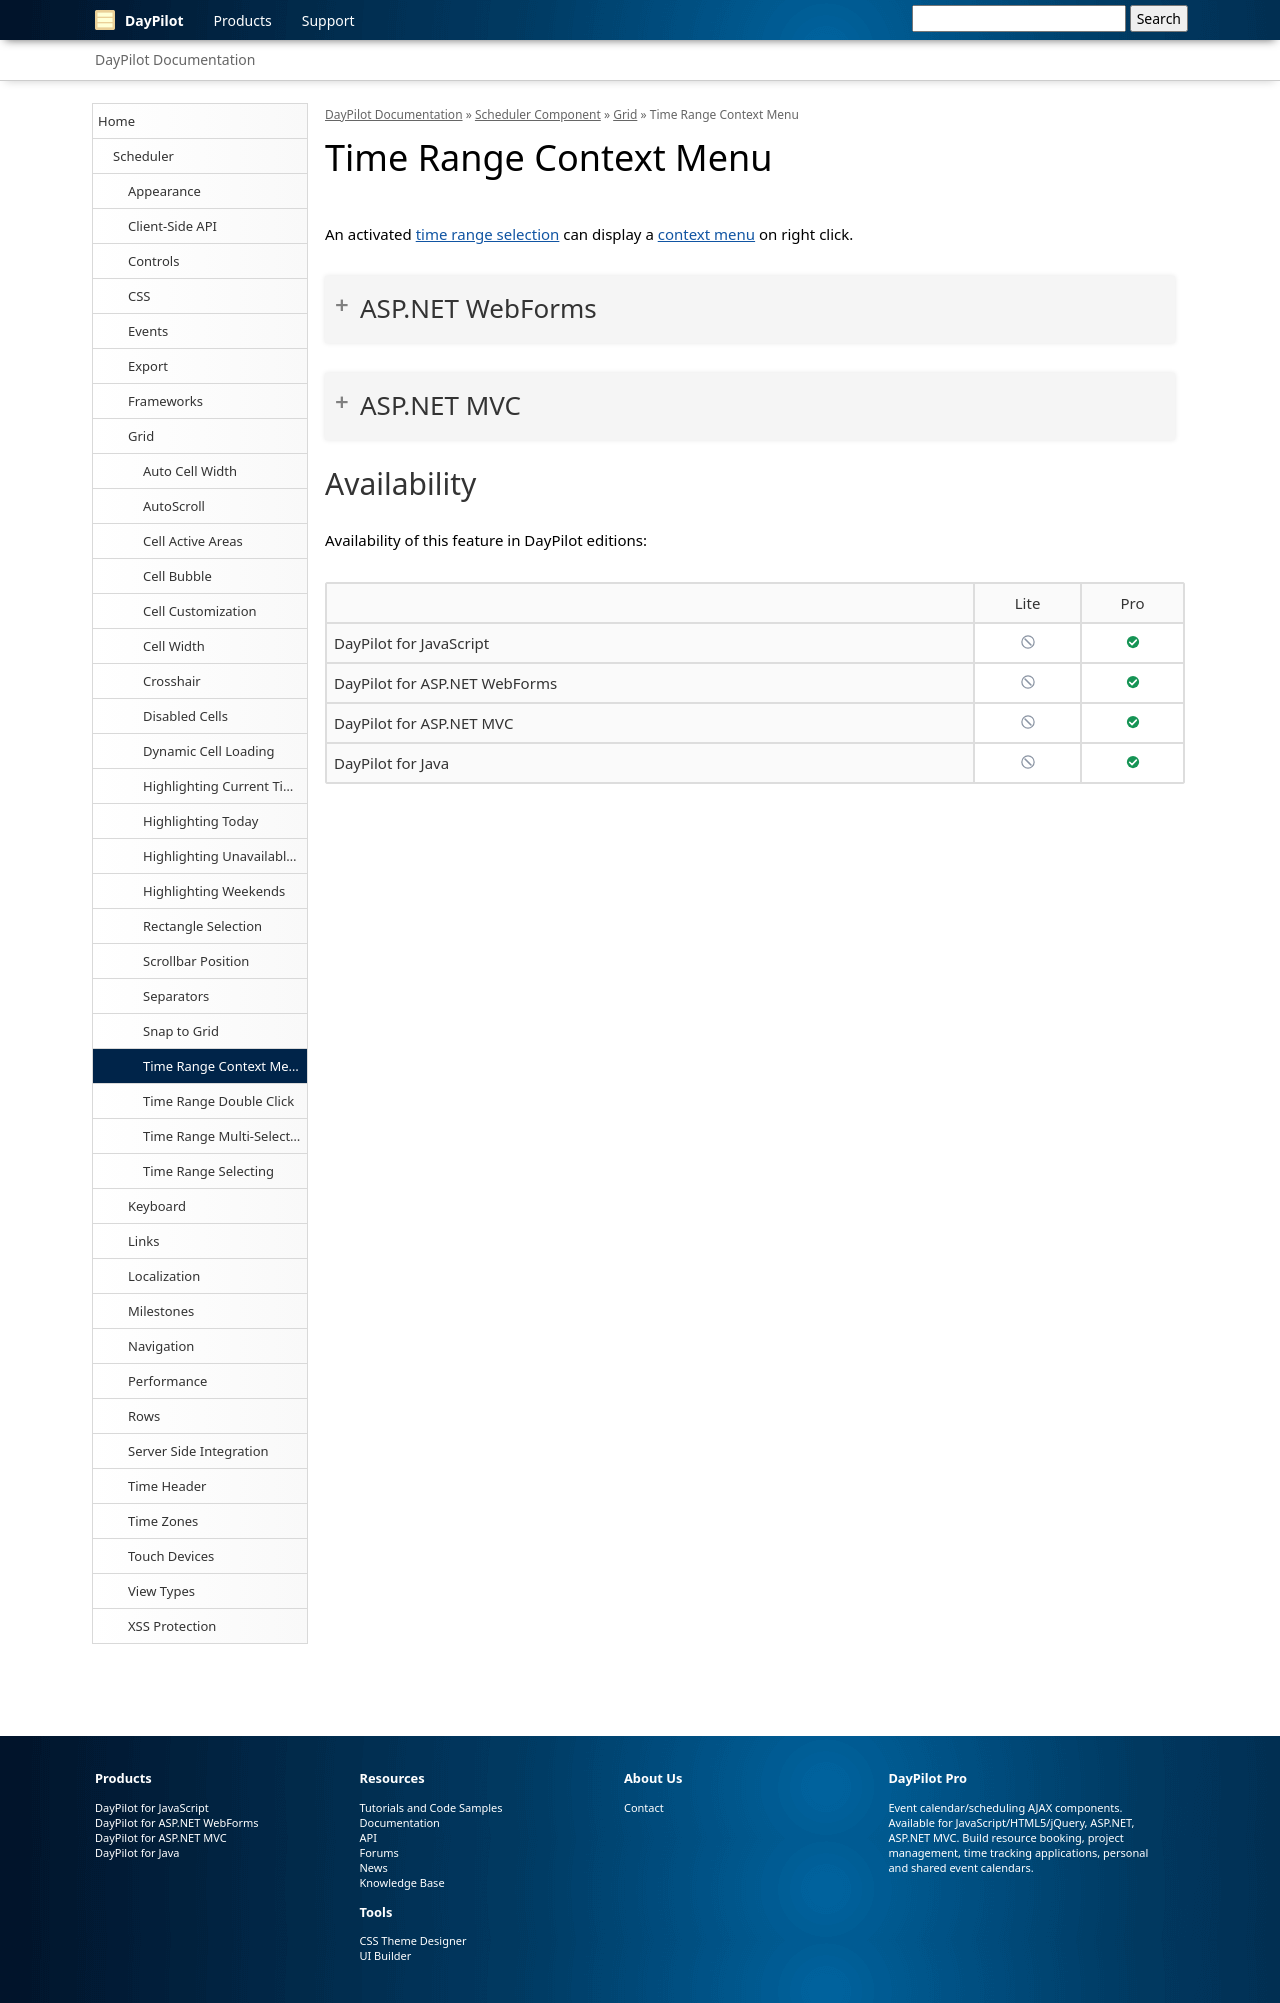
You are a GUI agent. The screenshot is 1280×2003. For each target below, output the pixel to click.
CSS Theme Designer (412, 1940)
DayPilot (139, 20)
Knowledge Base (401, 1882)
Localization (164, 1276)
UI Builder (385, 1955)
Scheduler (143, 156)
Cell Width (174, 646)
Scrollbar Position (196, 961)
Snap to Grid (181, 1031)
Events (148, 331)
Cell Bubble (177, 576)
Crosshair (172, 681)
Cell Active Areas (193, 541)
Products (243, 20)
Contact (644, 1807)
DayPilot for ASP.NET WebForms (445, 683)
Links (143, 1241)
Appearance (164, 191)
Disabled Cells (185, 716)
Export (148, 366)
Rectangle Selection (202, 926)
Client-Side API (172, 226)
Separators (176, 996)
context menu (706, 234)
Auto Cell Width (190, 471)
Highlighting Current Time (222, 786)
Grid (141, 436)
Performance (167, 1381)
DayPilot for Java (391, 763)
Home (116, 121)
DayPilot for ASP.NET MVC (423, 723)
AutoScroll (174, 506)
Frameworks (165, 401)
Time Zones (163, 1521)
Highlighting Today (200, 821)
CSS (139, 296)
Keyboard (157, 1206)
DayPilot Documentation (175, 59)
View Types (161, 1591)
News (373, 1867)
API (367, 1837)
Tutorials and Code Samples (430, 1807)
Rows (144, 1416)
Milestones (161, 1311)
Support (328, 20)
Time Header (167, 1486)
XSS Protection (172, 1626)
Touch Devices (171, 1556)
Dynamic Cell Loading (209, 751)
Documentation (399, 1822)
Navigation (161, 1346)
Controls (153, 261)
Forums (378, 1852)
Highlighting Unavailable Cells (225, 856)
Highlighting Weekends (214, 891)
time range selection (488, 234)
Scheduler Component (538, 114)
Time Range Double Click (218, 1101)
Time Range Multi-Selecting (225, 1136)
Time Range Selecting (208, 1171)
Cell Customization (200, 611)
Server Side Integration (198, 1451)
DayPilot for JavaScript (411, 643)
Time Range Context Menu (224, 1066)
